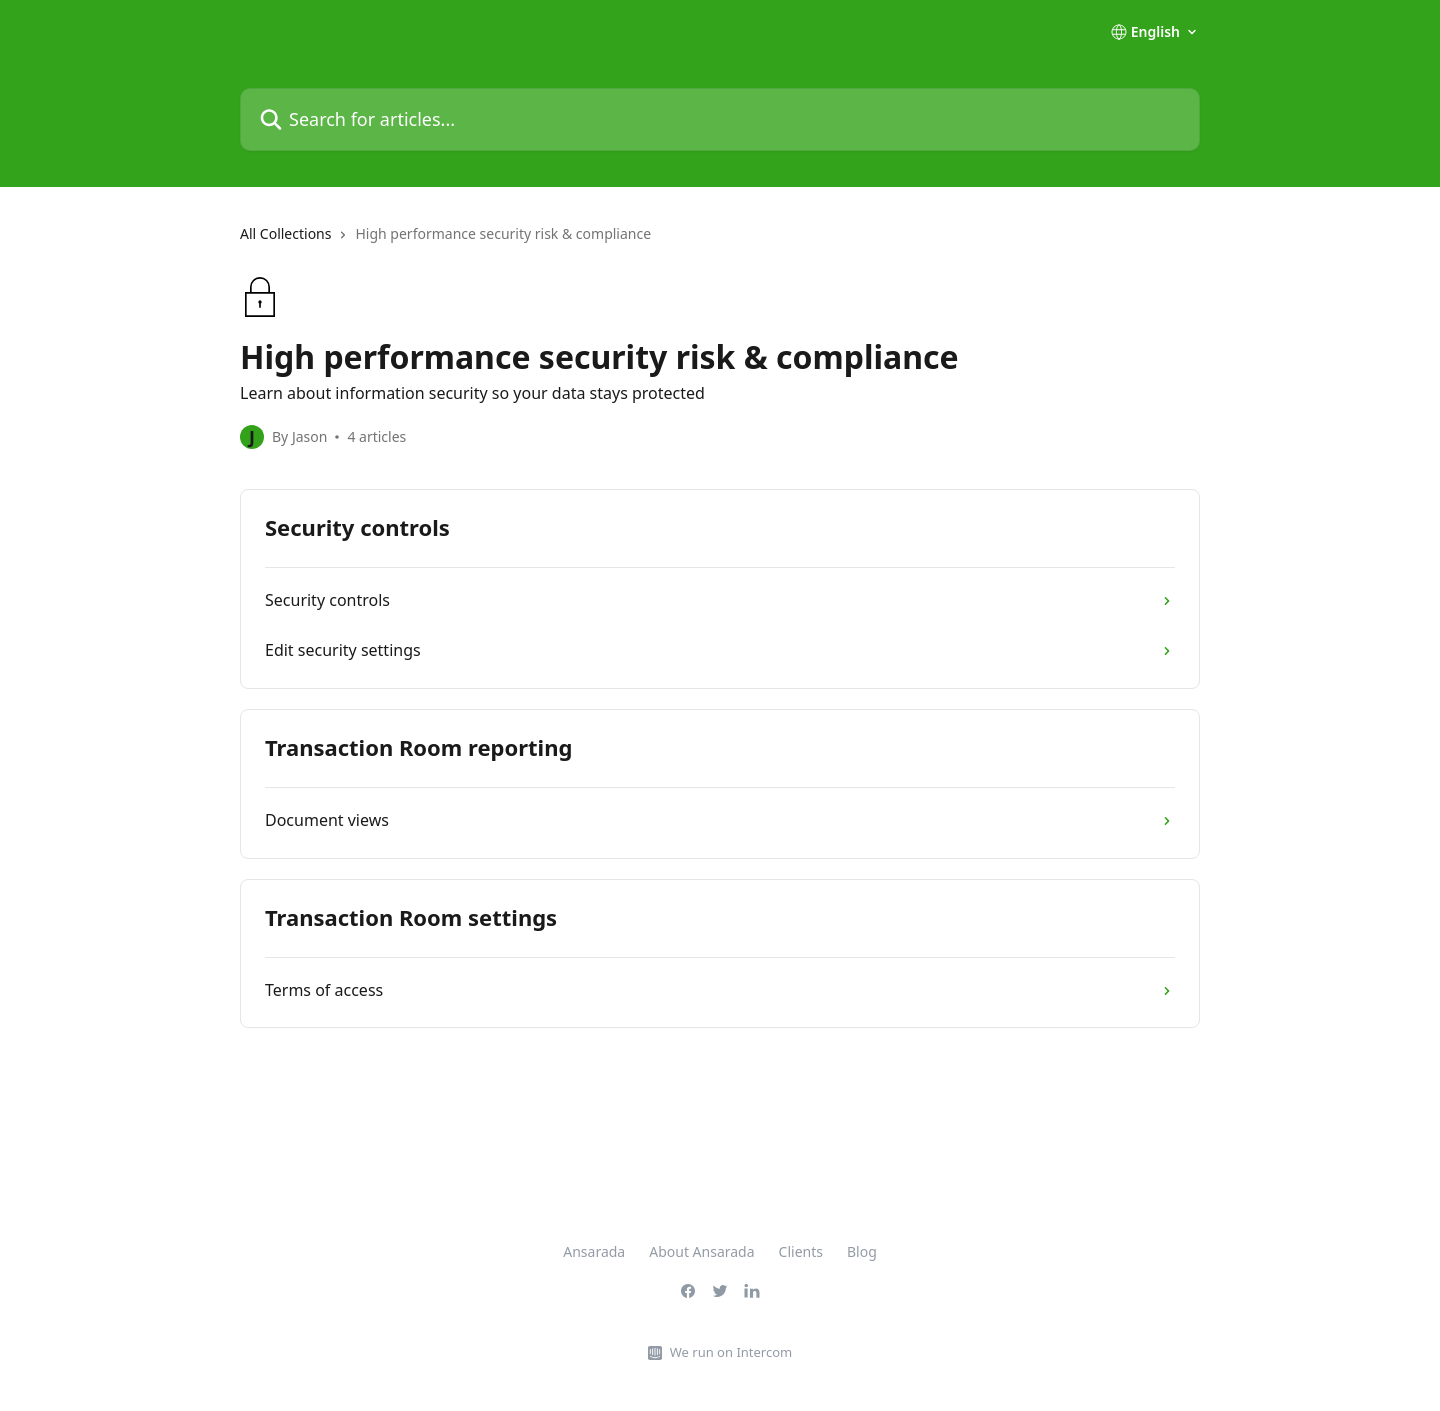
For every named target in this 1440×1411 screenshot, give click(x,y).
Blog (862, 1251)
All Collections (285, 233)
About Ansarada (701, 1251)
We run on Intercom (731, 1352)
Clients (801, 1251)
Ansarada (594, 1251)
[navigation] (720, 242)
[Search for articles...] (720, 119)
